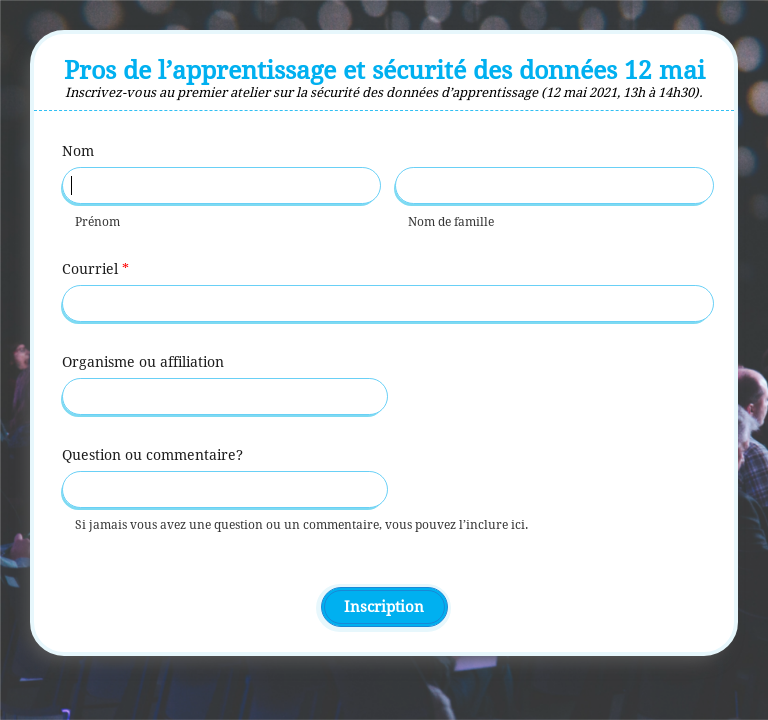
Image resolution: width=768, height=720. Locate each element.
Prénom (97, 222)
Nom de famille (451, 222)
